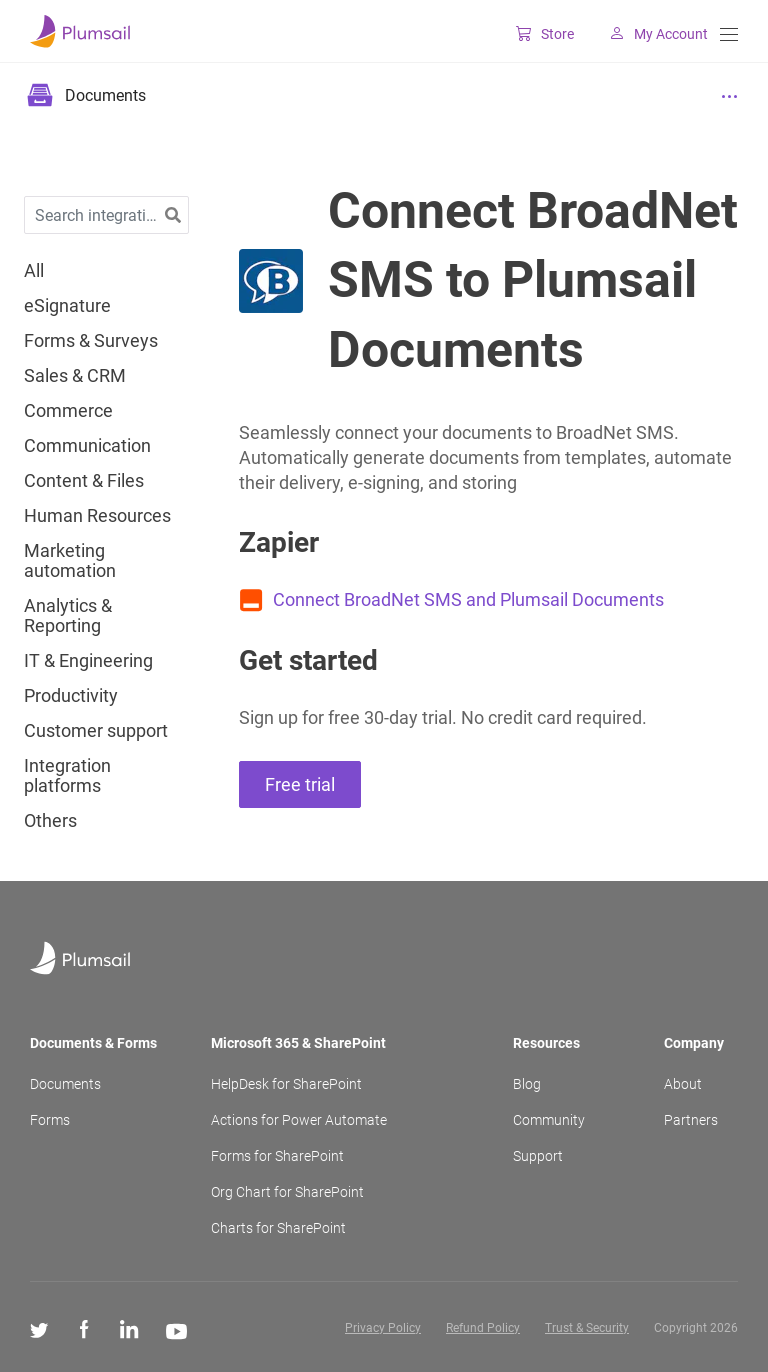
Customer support (96, 731)
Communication (87, 446)
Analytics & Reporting (68, 616)
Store (537, 34)
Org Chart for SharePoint (287, 1192)
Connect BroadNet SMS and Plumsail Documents (468, 599)
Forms (50, 1120)
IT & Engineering (88, 661)
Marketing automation (70, 561)
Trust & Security (587, 1328)
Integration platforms (67, 776)
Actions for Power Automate (299, 1120)
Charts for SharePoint (278, 1228)
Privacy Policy (383, 1328)
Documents (65, 1084)
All (34, 271)
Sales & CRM (75, 376)
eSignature (67, 306)
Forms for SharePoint (277, 1156)
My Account (650, 34)
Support (538, 1156)
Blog (527, 1084)
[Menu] (729, 34)
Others (50, 821)
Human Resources (97, 516)
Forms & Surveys (91, 341)
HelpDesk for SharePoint (286, 1084)
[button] (173, 215)
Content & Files (84, 481)
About (683, 1084)
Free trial (300, 784)
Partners (691, 1120)
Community (549, 1120)
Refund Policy (483, 1328)
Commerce (68, 411)
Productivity (71, 696)
